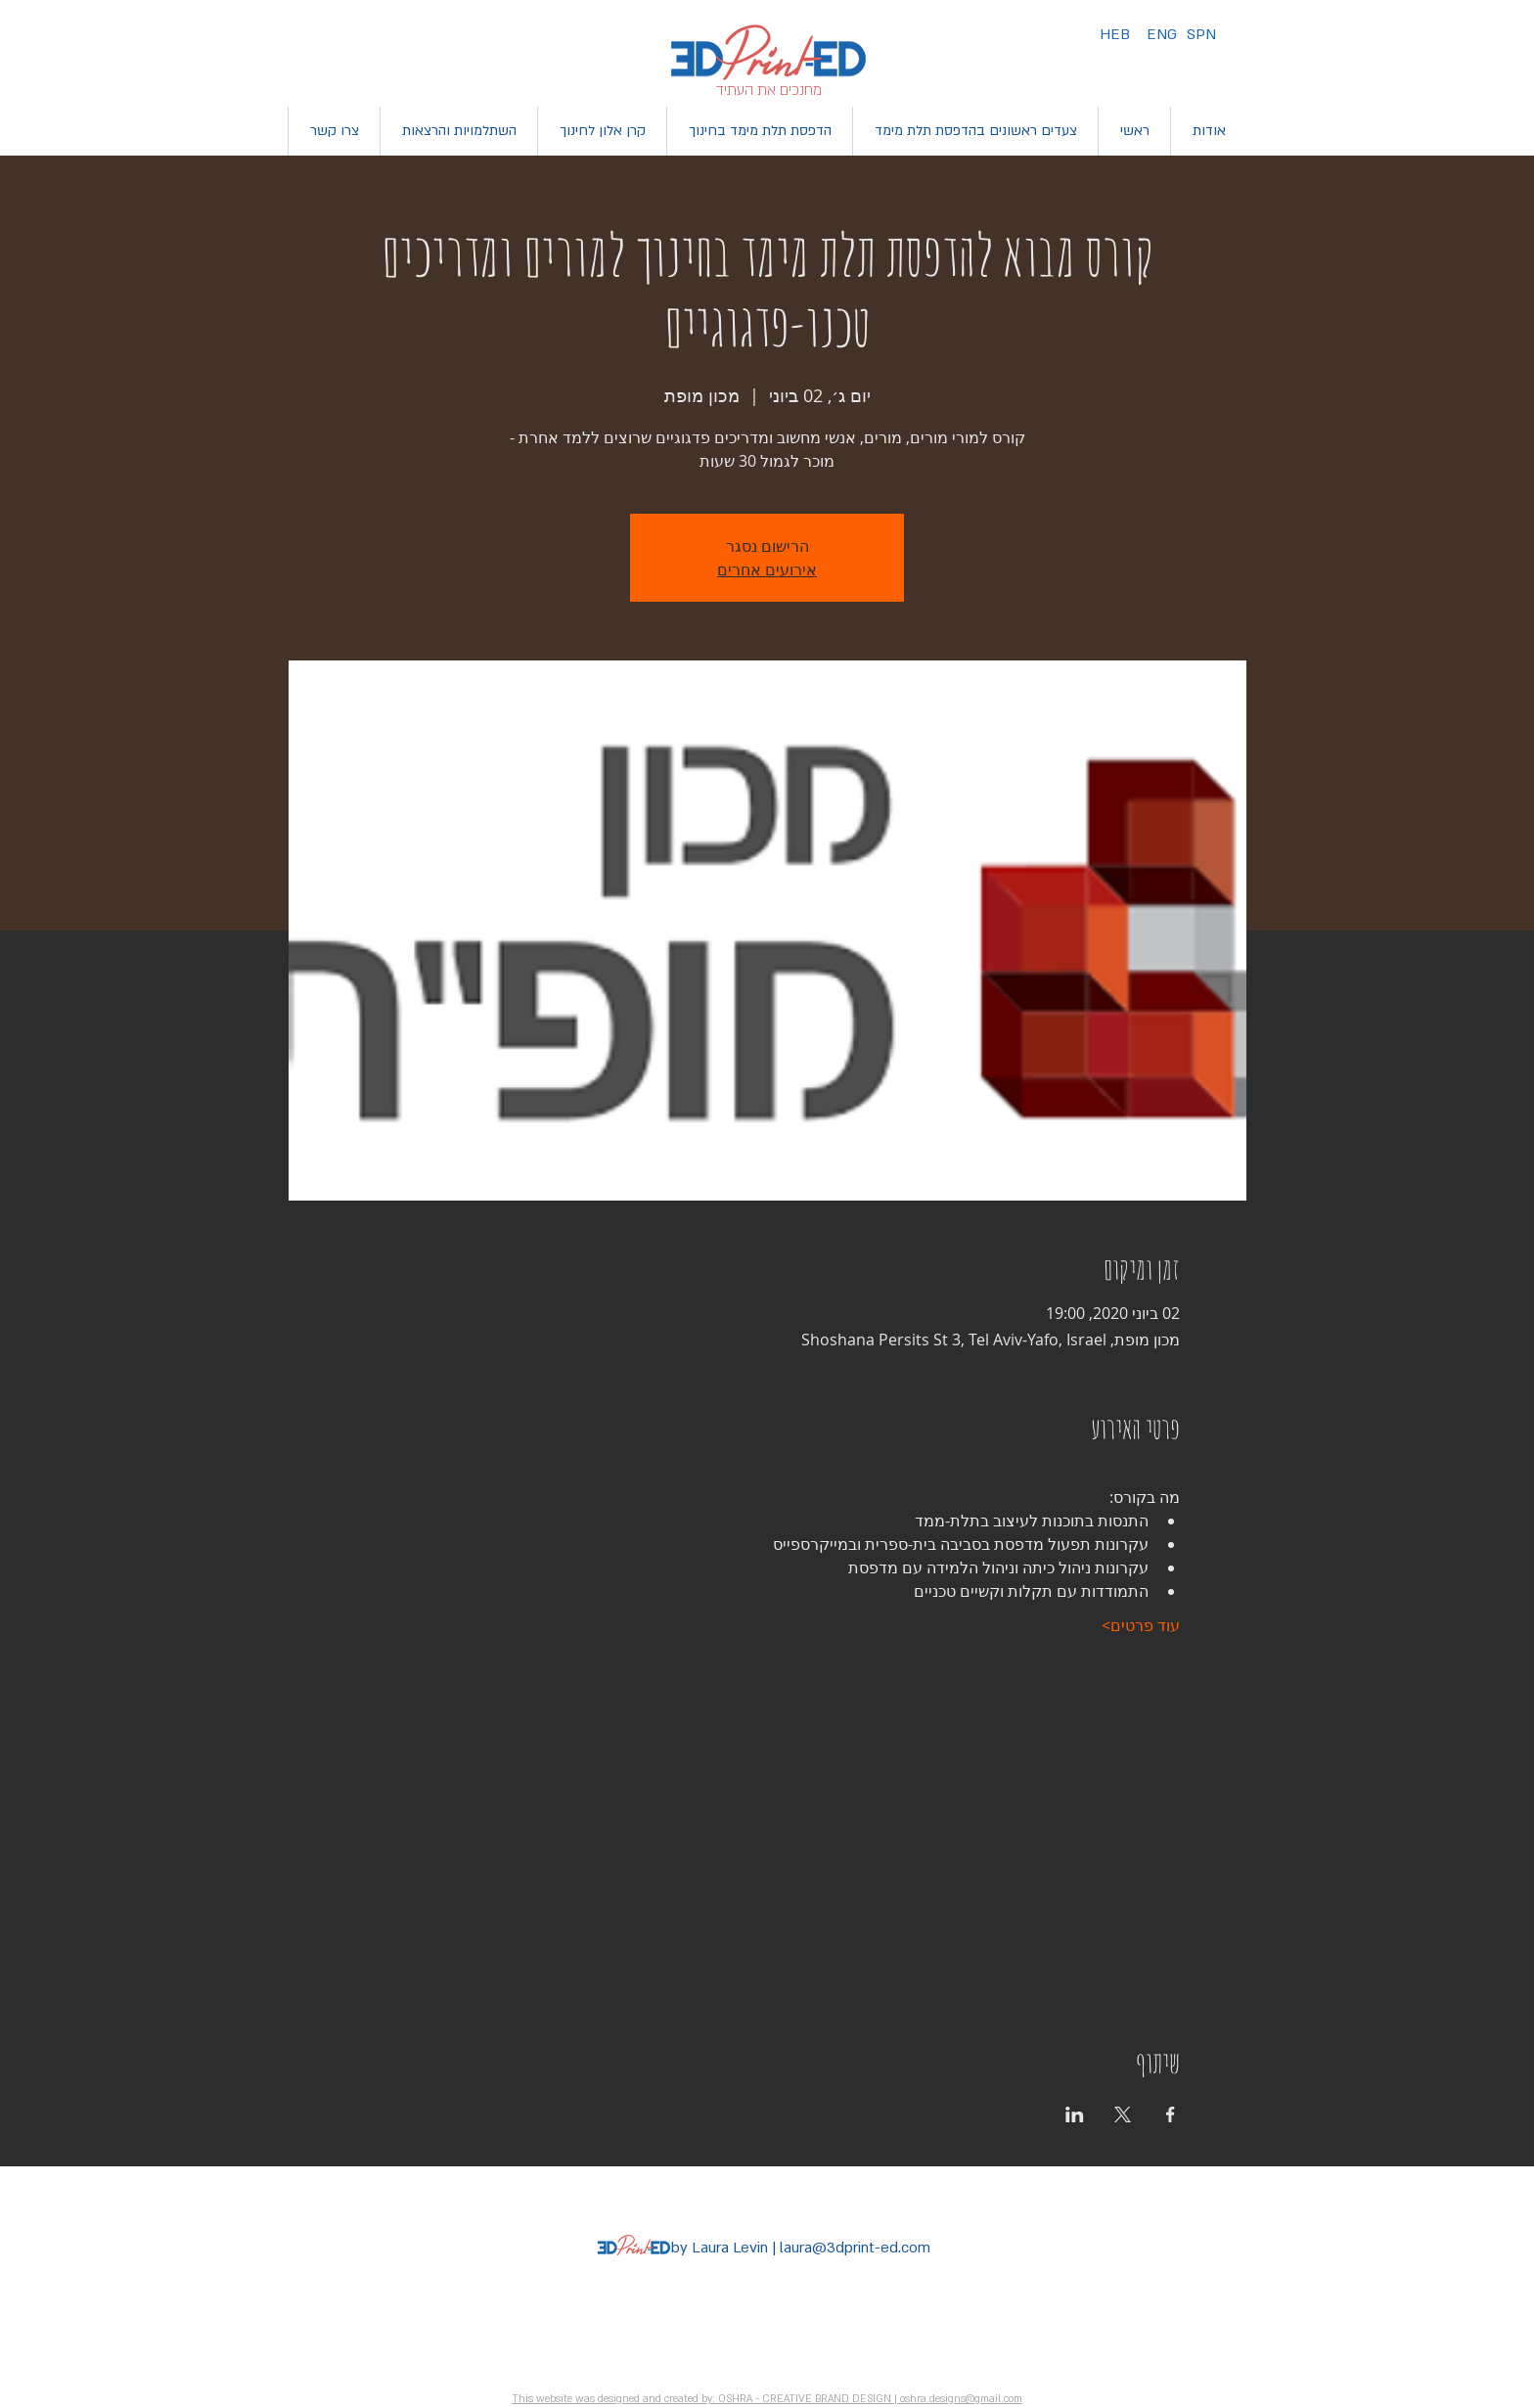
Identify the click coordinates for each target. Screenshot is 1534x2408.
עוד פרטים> (1141, 1625)
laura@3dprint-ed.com (855, 2247)
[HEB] (1115, 35)
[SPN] (1201, 35)
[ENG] (1162, 35)
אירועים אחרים (767, 569)
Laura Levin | (734, 2247)
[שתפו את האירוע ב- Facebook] (1170, 2114)
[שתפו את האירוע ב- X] (1122, 2114)
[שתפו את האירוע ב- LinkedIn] (1074, 2114)
